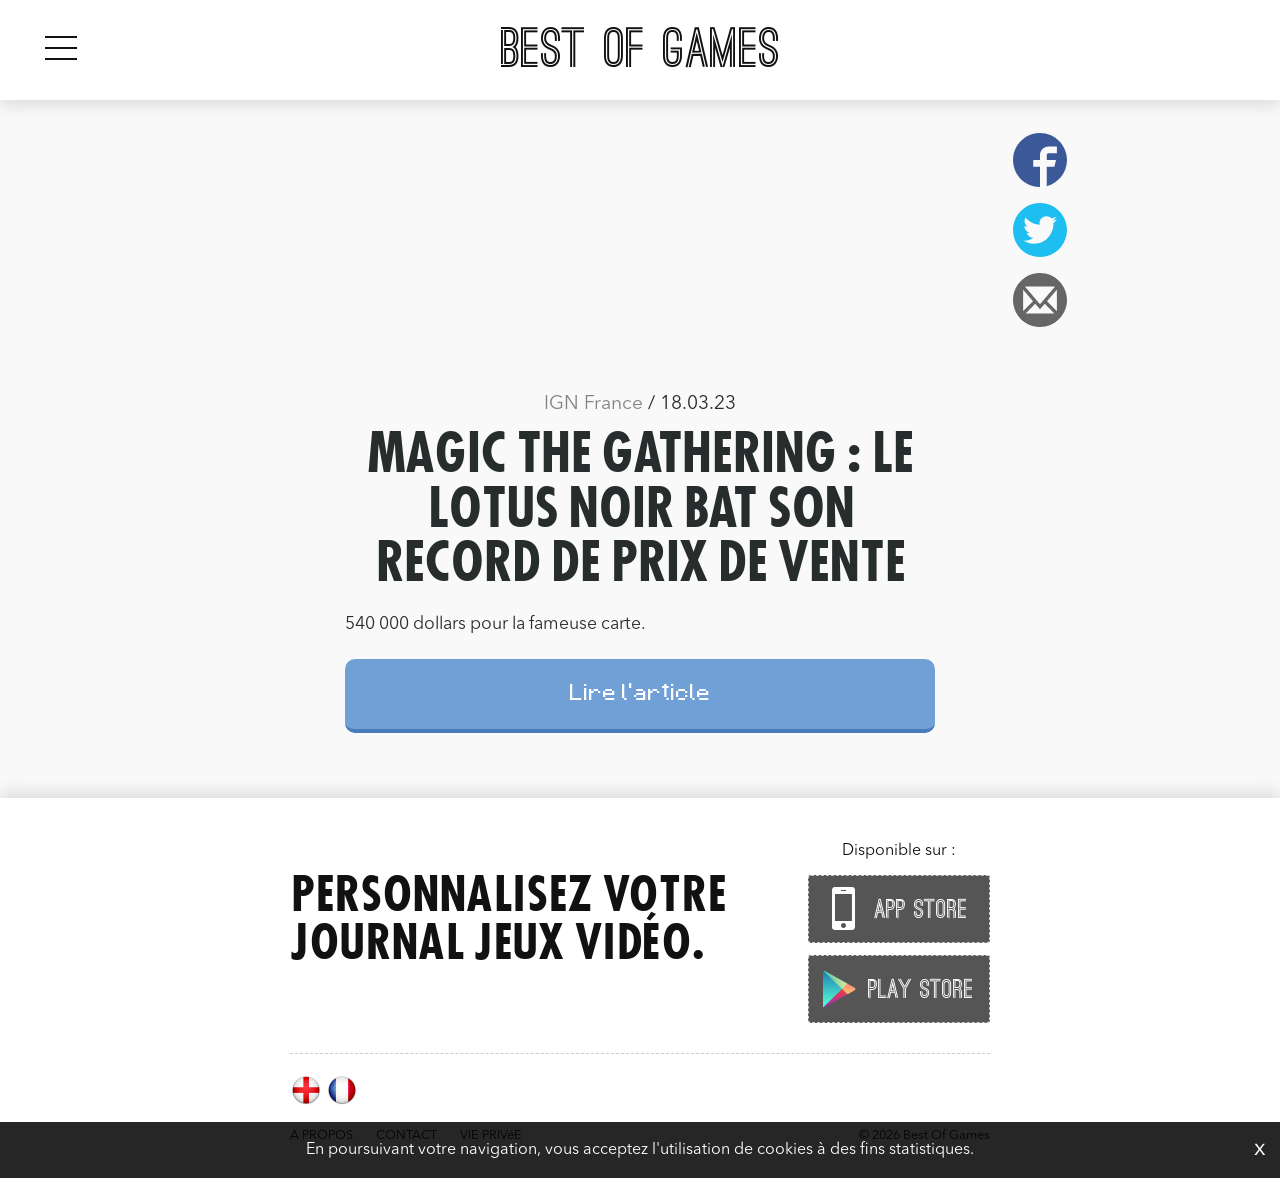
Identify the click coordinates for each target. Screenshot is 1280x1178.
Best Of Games (640, 50)
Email (1040, 300)
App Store (894, 908)
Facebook (1040, 160)
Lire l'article (640, 695)
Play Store (894, 988)
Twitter (1040, 230)
